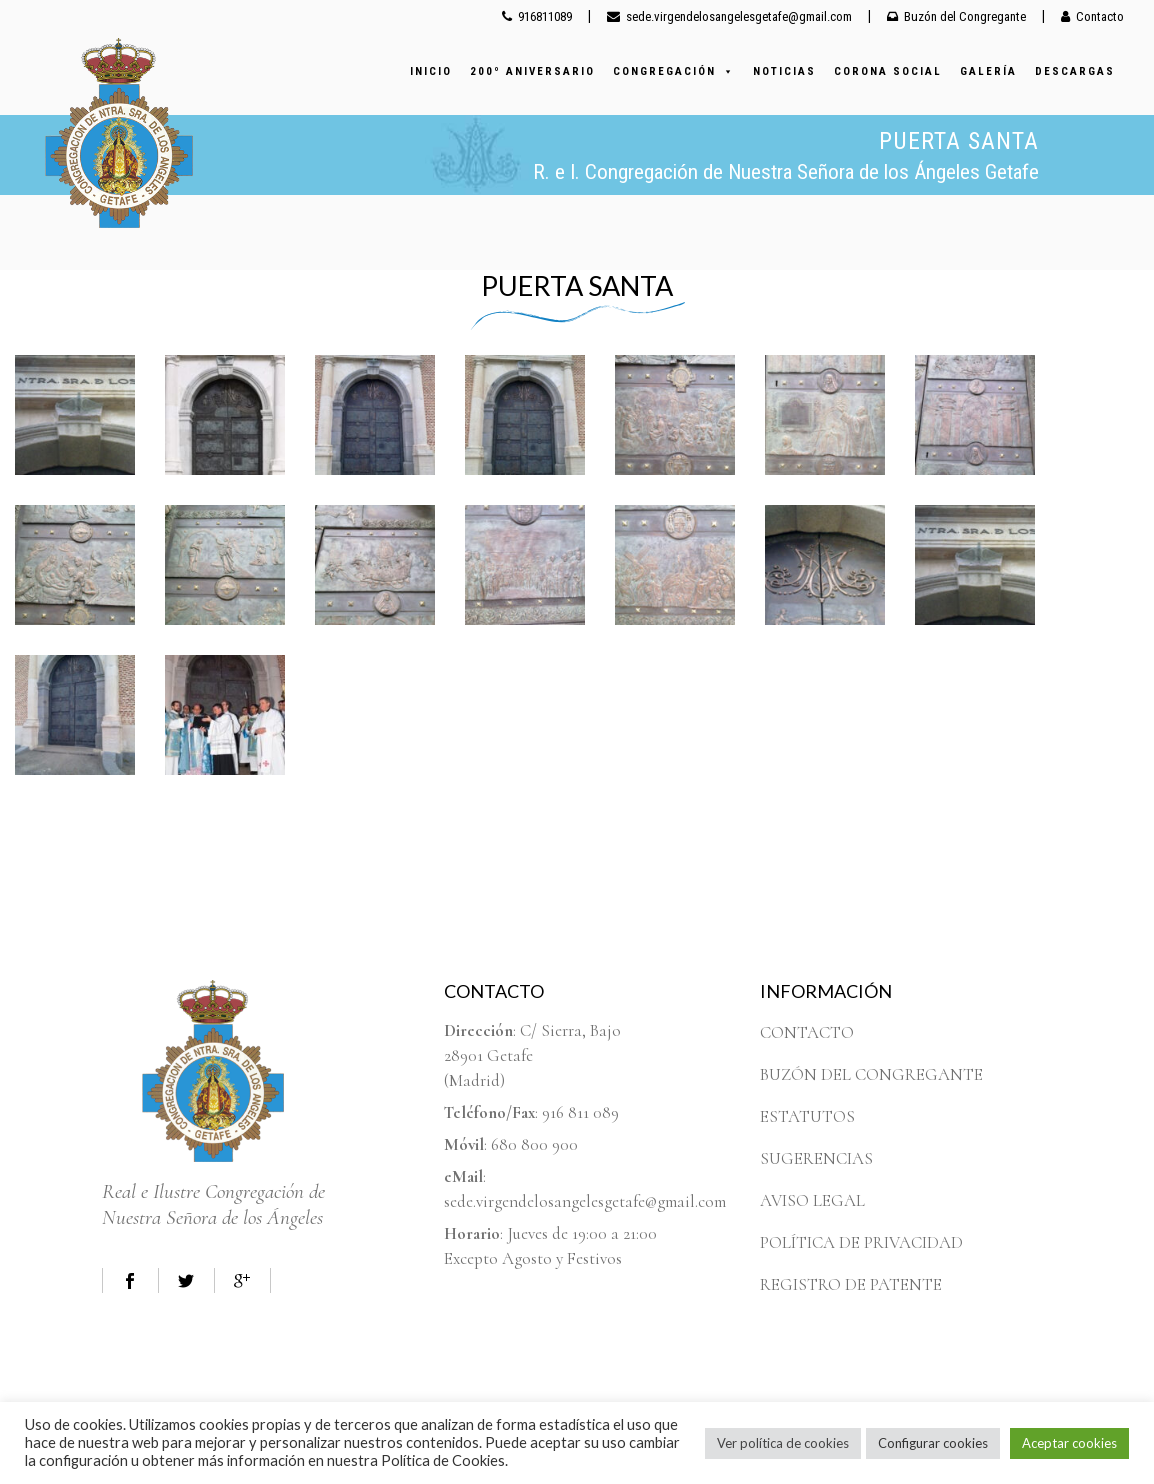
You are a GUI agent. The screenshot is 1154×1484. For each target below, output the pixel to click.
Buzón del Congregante (956, 16)
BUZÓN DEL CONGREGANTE (871, 1074)
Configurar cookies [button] (933, 1443)
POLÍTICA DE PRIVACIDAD (861, 1242)
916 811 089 (580, 1112)
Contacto (1092, 16)
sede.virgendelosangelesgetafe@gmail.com (729, 16)
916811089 (537, 16)
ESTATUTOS (807, 1116)
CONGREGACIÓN (674, 71)
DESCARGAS (1075, 71)
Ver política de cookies (783, 1443)
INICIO (431, 71)
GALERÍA (988, 71)
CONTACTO (807, 1032)
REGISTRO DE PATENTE (851, 1284)
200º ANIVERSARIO (532, 71)
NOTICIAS (784, 71)
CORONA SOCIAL (888, 71)
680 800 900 (534, 1144)
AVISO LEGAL (812, 1200)
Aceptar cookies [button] (1069, 1443)
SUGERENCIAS (816, 1158)
